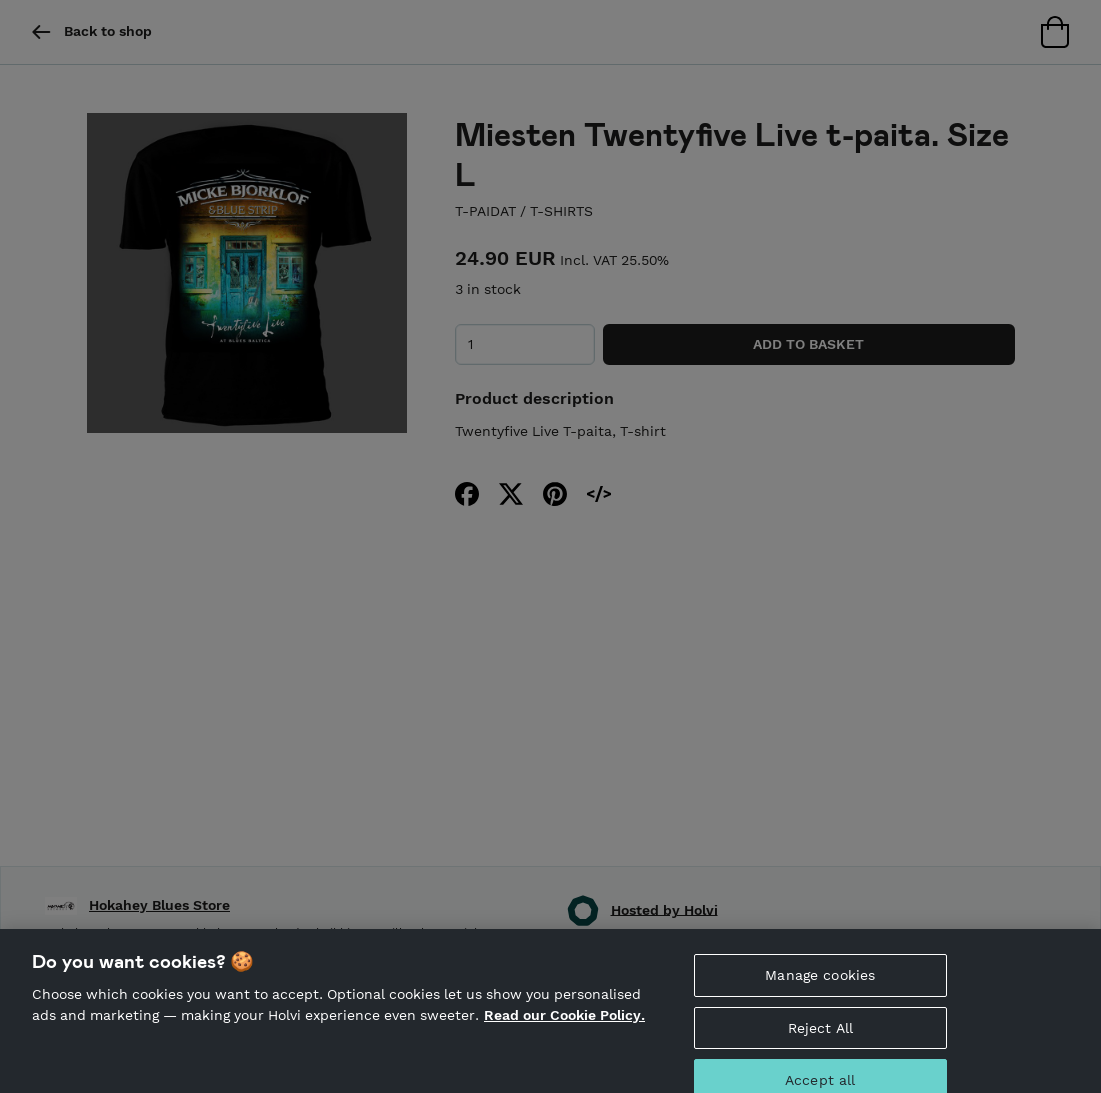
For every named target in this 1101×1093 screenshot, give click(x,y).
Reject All (820, 1041)
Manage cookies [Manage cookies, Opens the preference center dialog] (820, 988)
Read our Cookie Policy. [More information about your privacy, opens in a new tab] (564, 1029)
